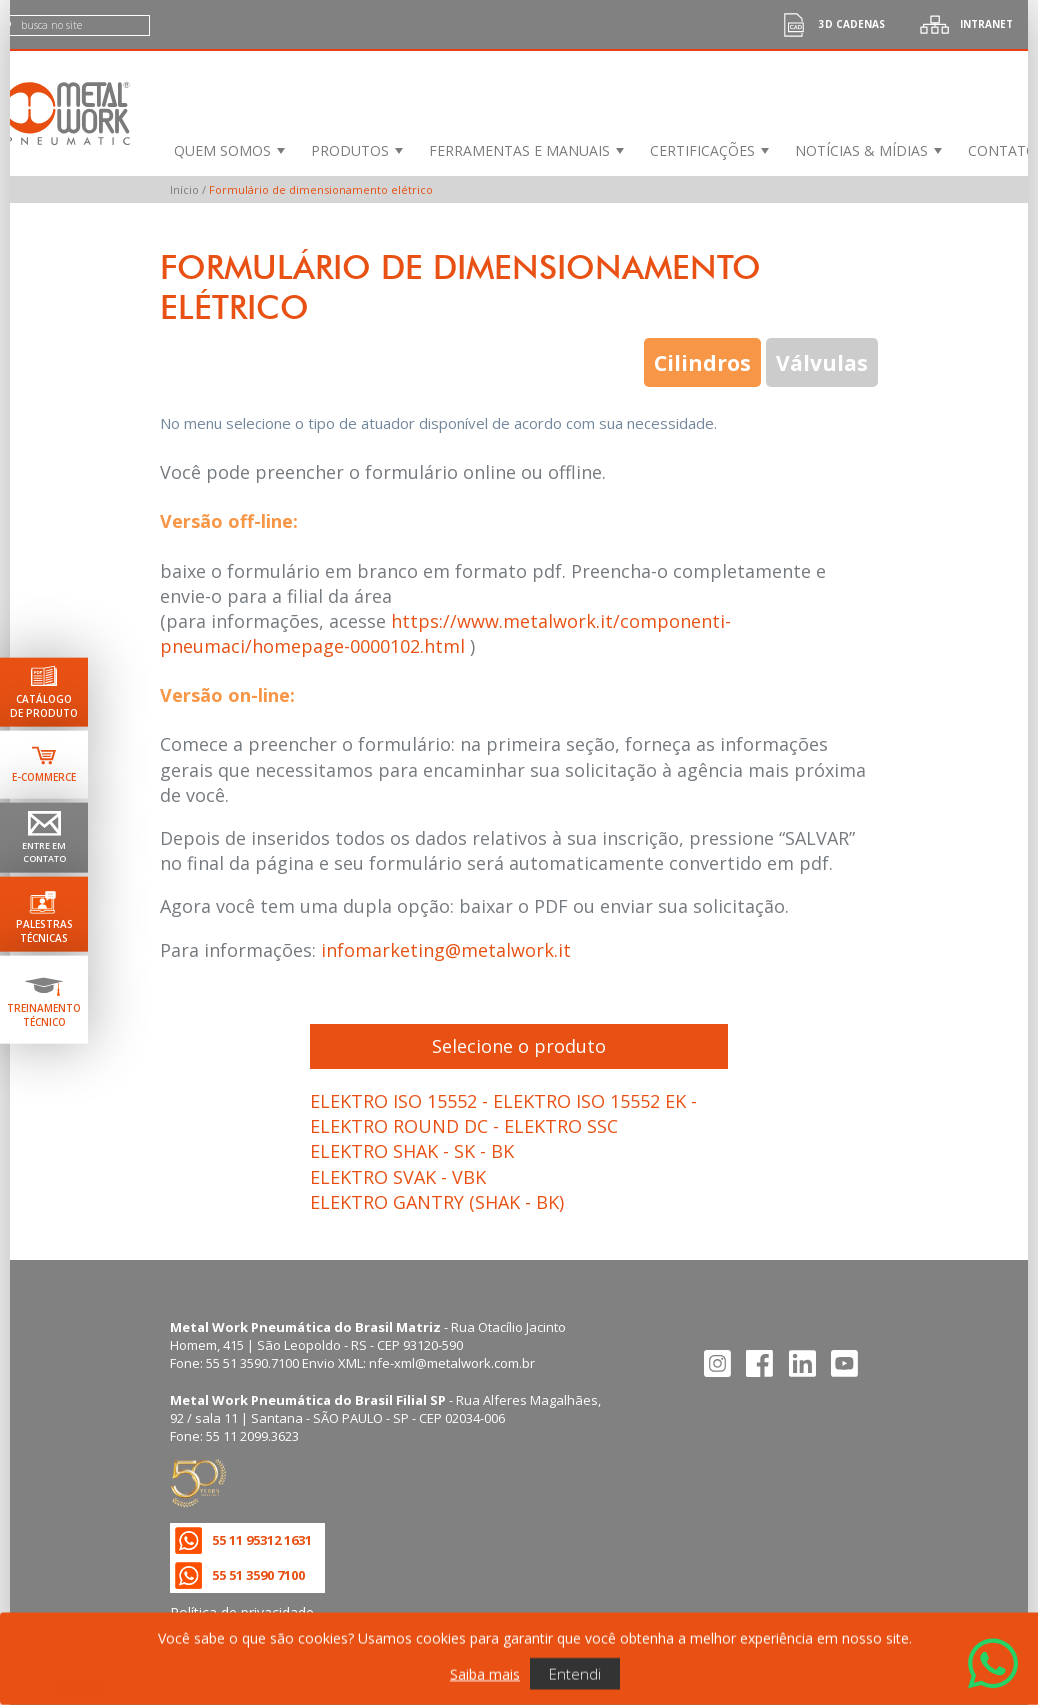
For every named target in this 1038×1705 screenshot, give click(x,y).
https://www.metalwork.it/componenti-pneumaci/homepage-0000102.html (445, 633)
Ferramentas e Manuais (519, 150)
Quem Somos (222, 150)
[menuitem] (227, 150)
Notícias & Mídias (861, 150)
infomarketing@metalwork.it (446, 950)
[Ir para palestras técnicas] (44, 914)
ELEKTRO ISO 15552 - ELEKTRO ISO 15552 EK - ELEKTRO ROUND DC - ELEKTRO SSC (503, 1113)
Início (184, 189)
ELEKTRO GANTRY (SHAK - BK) (437, 1202)
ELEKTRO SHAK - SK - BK (412, 1151)
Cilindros (702, 362)
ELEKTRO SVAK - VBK (398, 1177)
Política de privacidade (242, 1612)
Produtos (350, 150)
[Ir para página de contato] (44, 837)
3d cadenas (827, 24)
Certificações (702, 150)
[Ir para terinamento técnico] (44, 1000)
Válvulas (822, 362)
